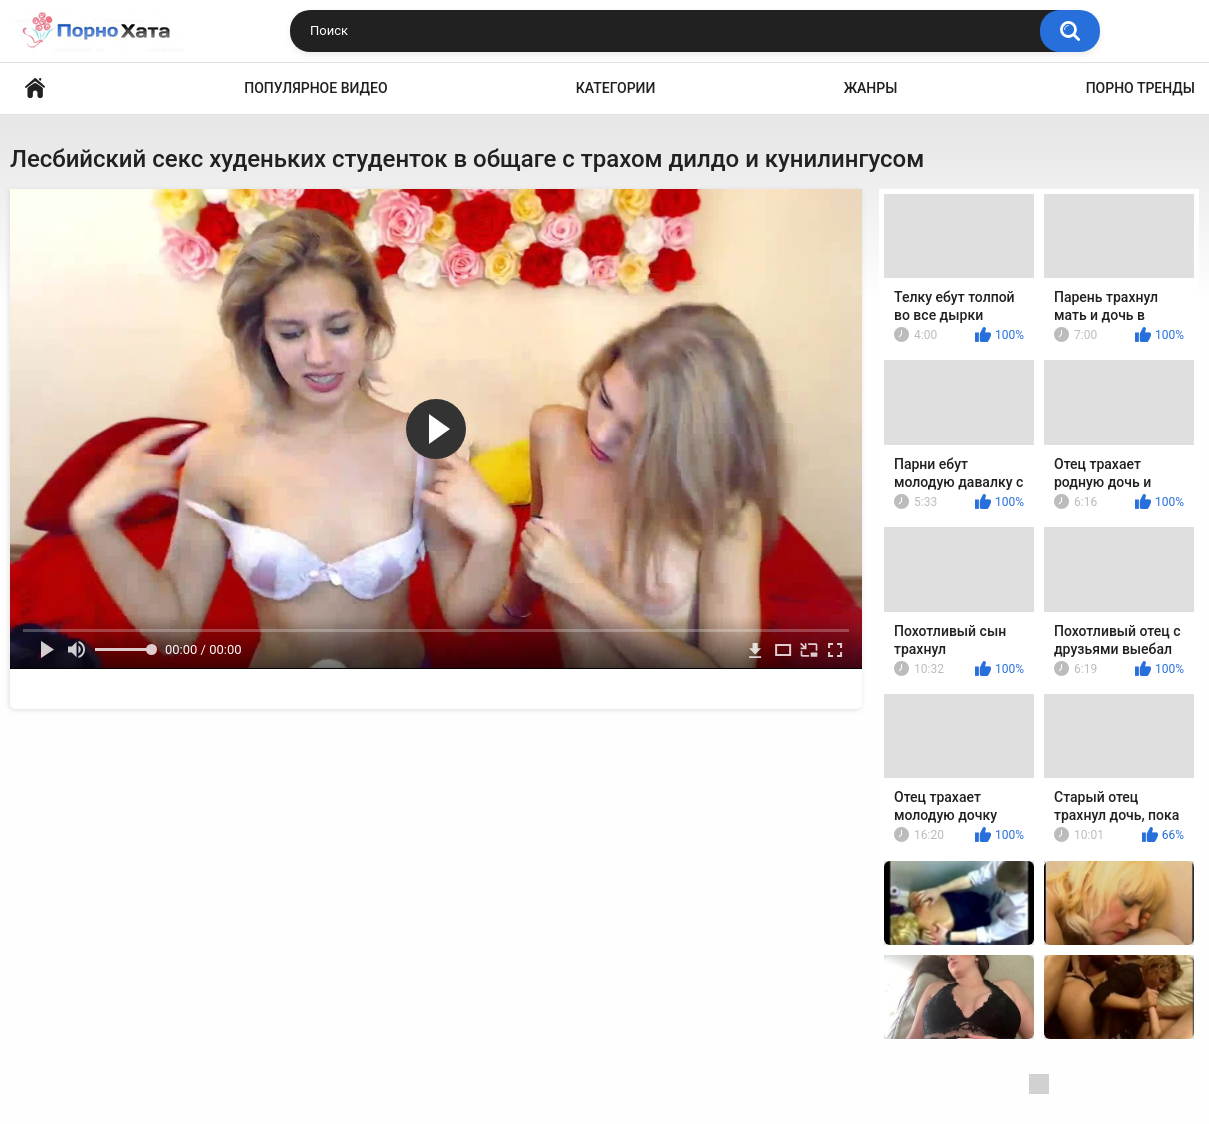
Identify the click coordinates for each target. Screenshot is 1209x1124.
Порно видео (35, 88)
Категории (616, 88)
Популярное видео (315, 88)
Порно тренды (1140, 88)
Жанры (871, 88)
